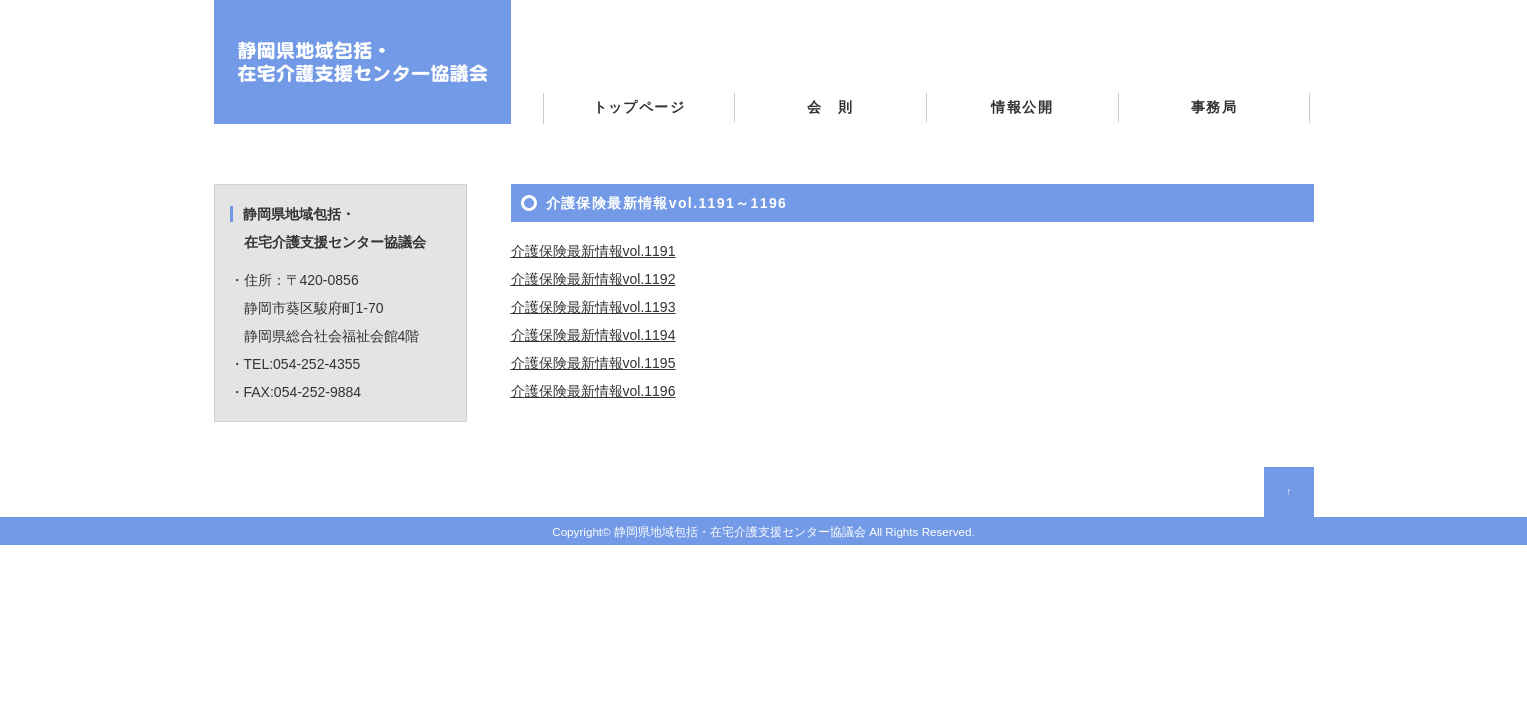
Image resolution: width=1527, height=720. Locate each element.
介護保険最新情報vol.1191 (593, 251)
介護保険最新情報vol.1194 (593, 335)
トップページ (639, 107)
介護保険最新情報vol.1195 (593, 363)
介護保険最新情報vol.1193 (593, 307)
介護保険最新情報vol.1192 (593, 279)
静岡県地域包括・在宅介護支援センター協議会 (740, 531)
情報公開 (1022, 107)
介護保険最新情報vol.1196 (593, 391)
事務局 (1214, 107)
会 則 (830, 107)
